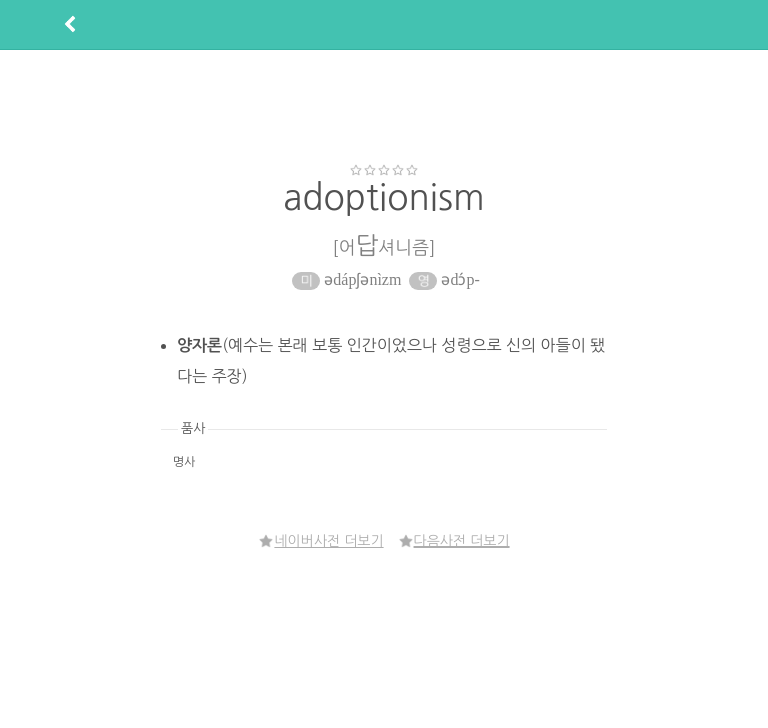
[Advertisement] (384, 106)
